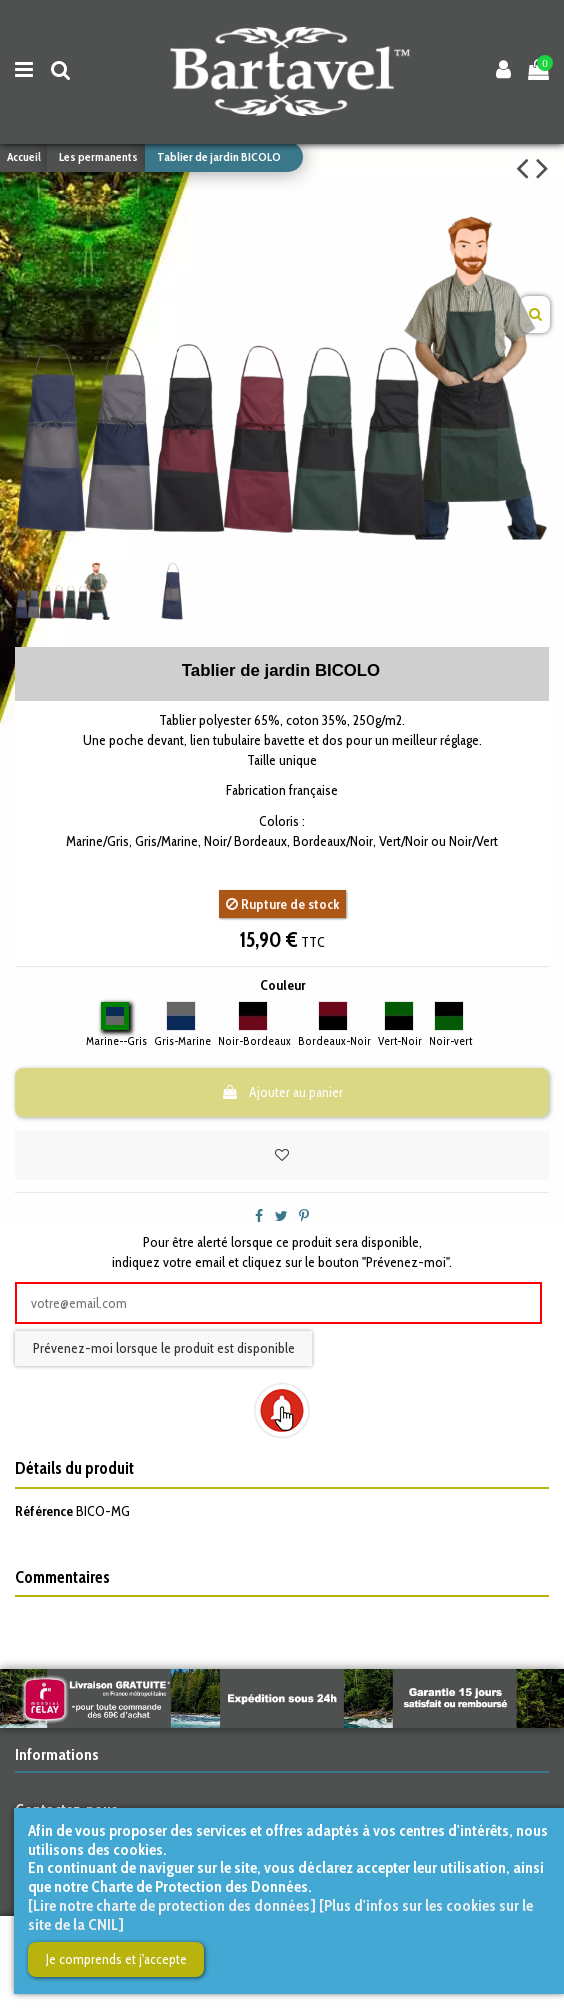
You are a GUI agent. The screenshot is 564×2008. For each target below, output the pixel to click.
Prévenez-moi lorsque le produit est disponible (164, 1348)
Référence (44, 1511)
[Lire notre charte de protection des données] (172, 1905)
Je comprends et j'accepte (116, 1959)
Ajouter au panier (282, 1092)
